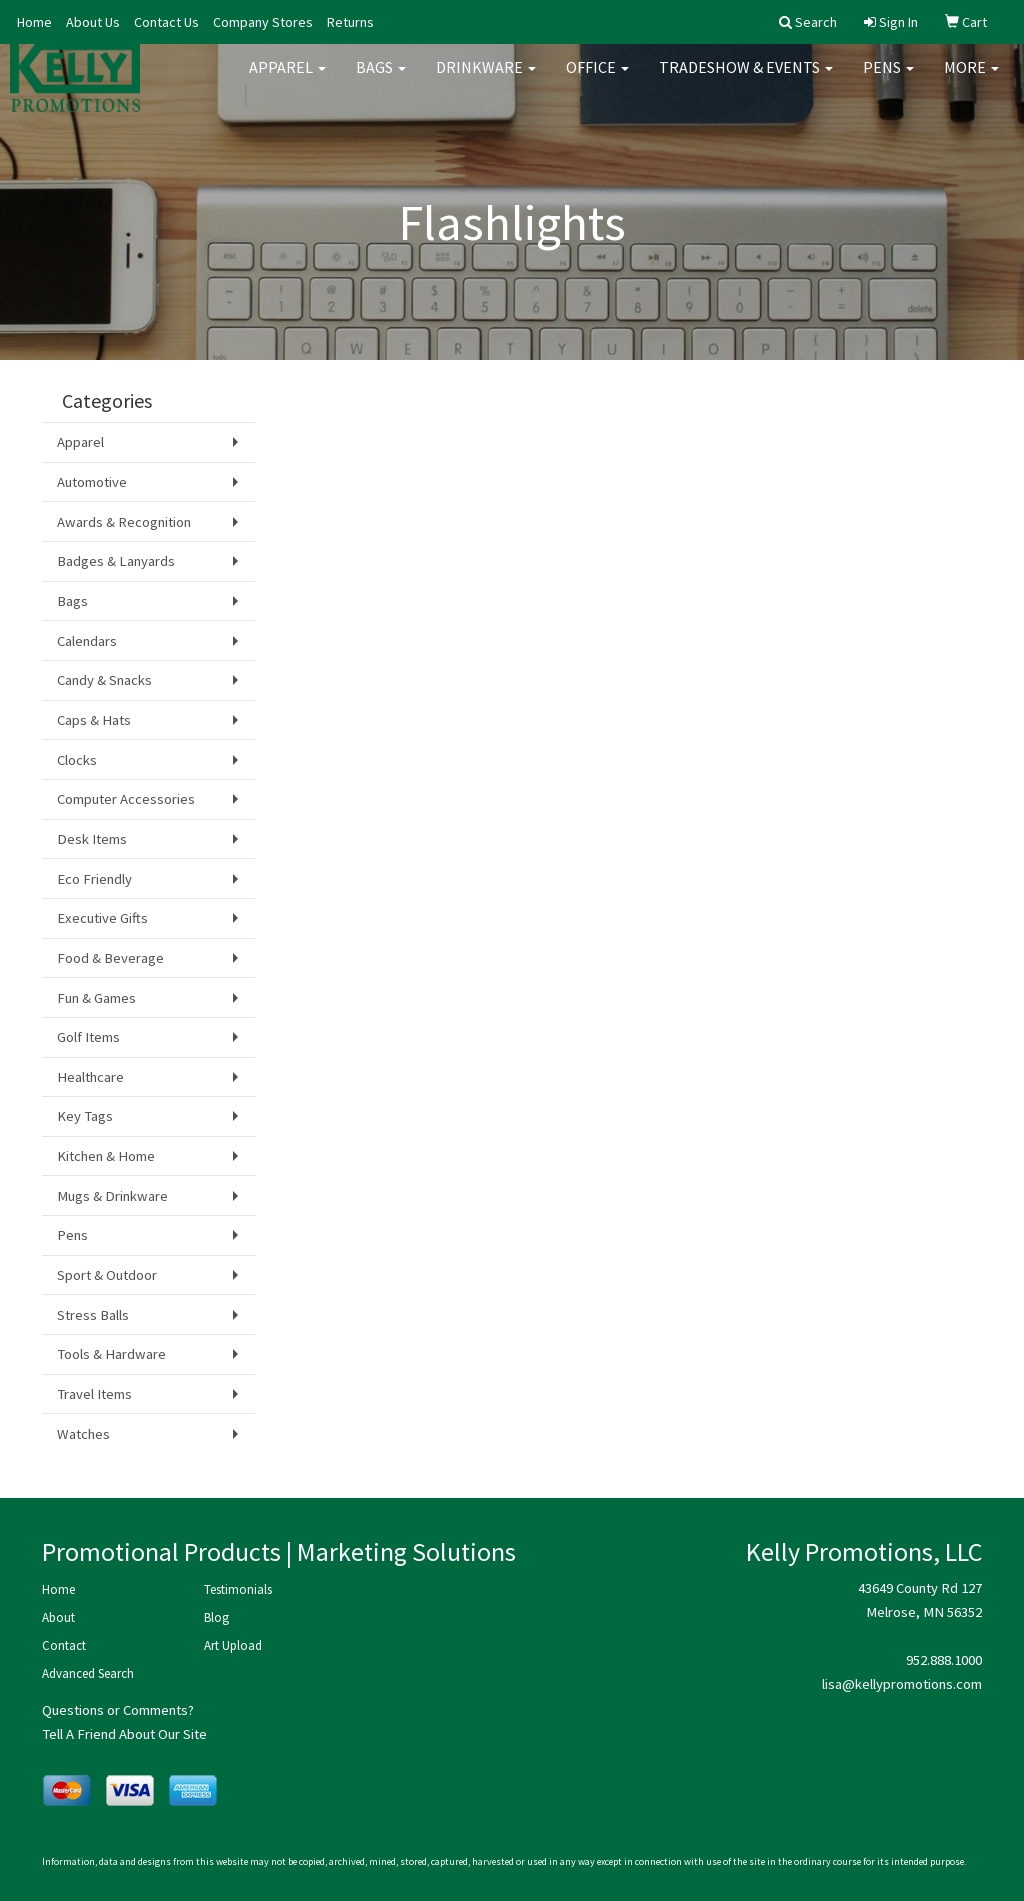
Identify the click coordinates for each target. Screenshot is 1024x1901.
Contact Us (166, 22)
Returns (350, 22)
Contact (64, 1645)
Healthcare (90, 1077)
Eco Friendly (94, 879)
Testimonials (238, 1589)
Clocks (77, 760)
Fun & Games (96, 998)
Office (597, 80)
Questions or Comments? (118, 1710)
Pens (888, 80)
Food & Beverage (110, 958)
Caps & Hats (94, 720)
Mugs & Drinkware (112, 1196)
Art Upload (233, 1645)
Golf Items (88, 1037)
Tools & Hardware (111, 1354)
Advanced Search (88, 1673)
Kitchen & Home (106, 1156)
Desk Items (92, 839)
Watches (83, 1434)
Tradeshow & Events (746, 80)
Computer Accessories (126, 799)
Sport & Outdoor (107, 1275)
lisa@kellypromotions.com (902, 1684)
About (58, 1617)
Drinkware (486, 80)
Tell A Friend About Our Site (124, 1734)
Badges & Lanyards (116, 561)
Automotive (92, 482)
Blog (216, 1617)
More (971, 80)
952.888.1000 (944, 1660)
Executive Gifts (102, 918)
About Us (93, 22)
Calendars (87, 641)
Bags (381, 80)
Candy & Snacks (104, 680)
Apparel (287, 80)
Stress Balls (93, 1315)
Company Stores (263, 22)
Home (34, 22)
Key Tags (85, 1116)
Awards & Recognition (124, 522)
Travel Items (94, 1394)
